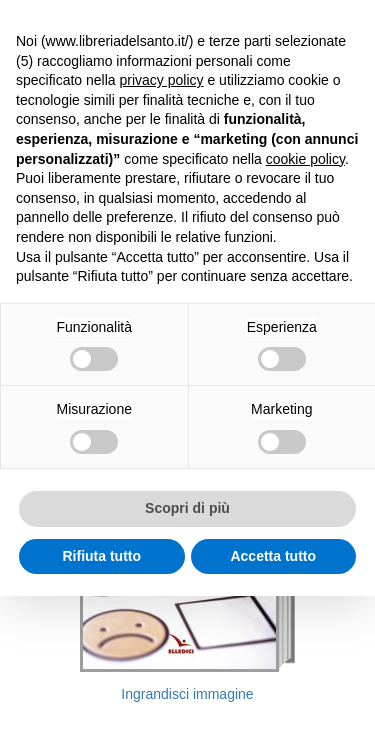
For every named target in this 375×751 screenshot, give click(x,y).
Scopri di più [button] (187, 508)
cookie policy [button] (305, 159)
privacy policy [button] (162, 80)
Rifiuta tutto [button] (101, 556)
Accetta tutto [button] (273, 556)
